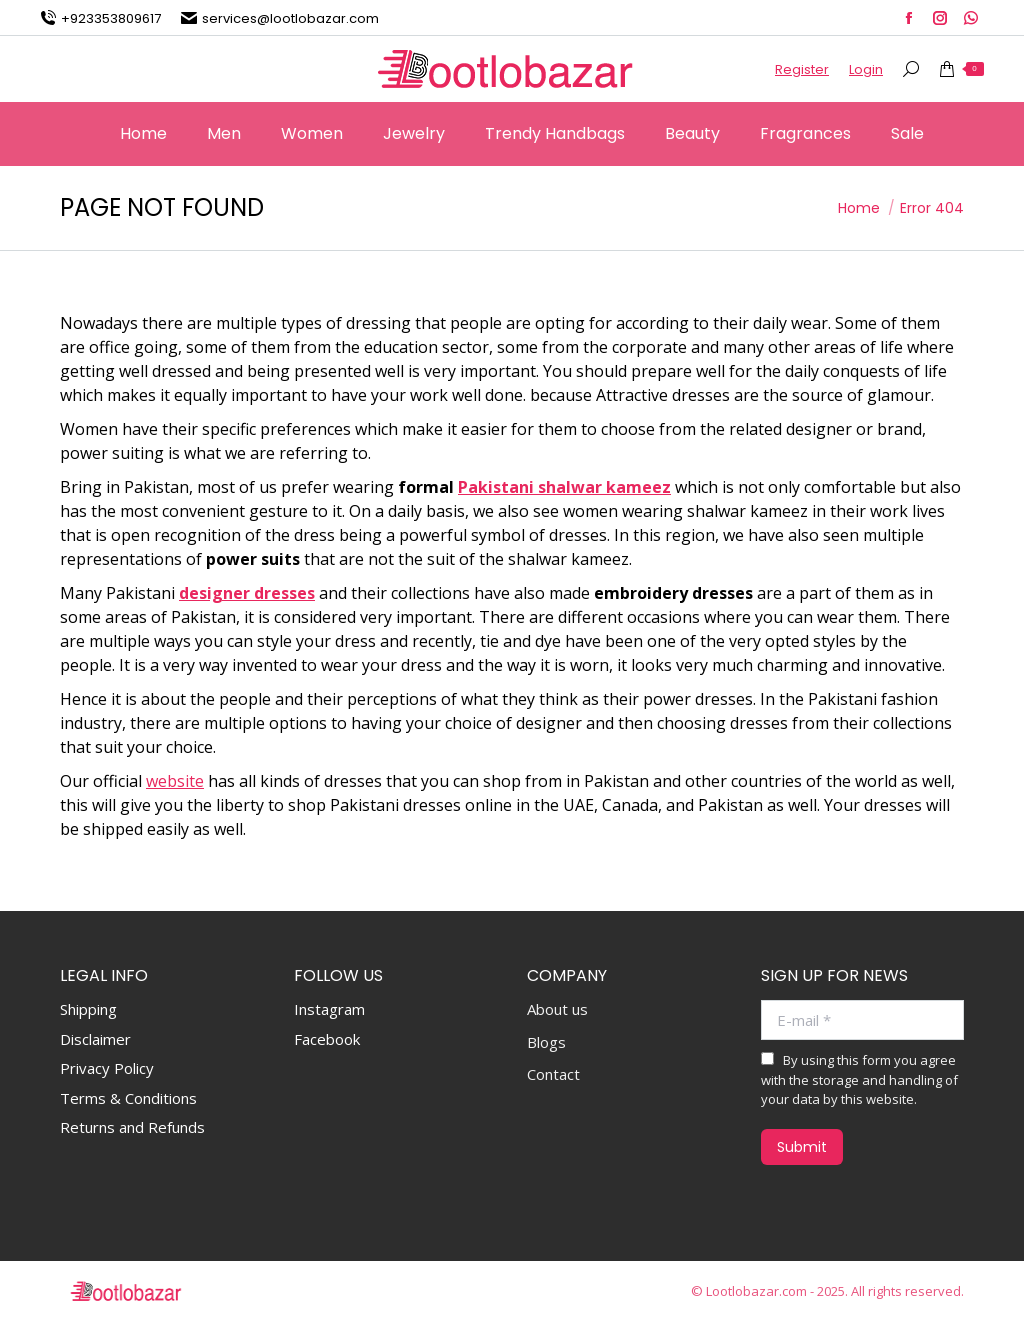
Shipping (88, 1009)
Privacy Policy (107, 1068)
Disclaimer (95, 1039)
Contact (553, 1074)
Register (802, 69)
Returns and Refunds (132, 1127)
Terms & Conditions (128, 1098)
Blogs (546, 1042)
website (175, 781)
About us (557, 1009)
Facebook (327, 1039)
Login (866, 69)
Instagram (329, 1009)
